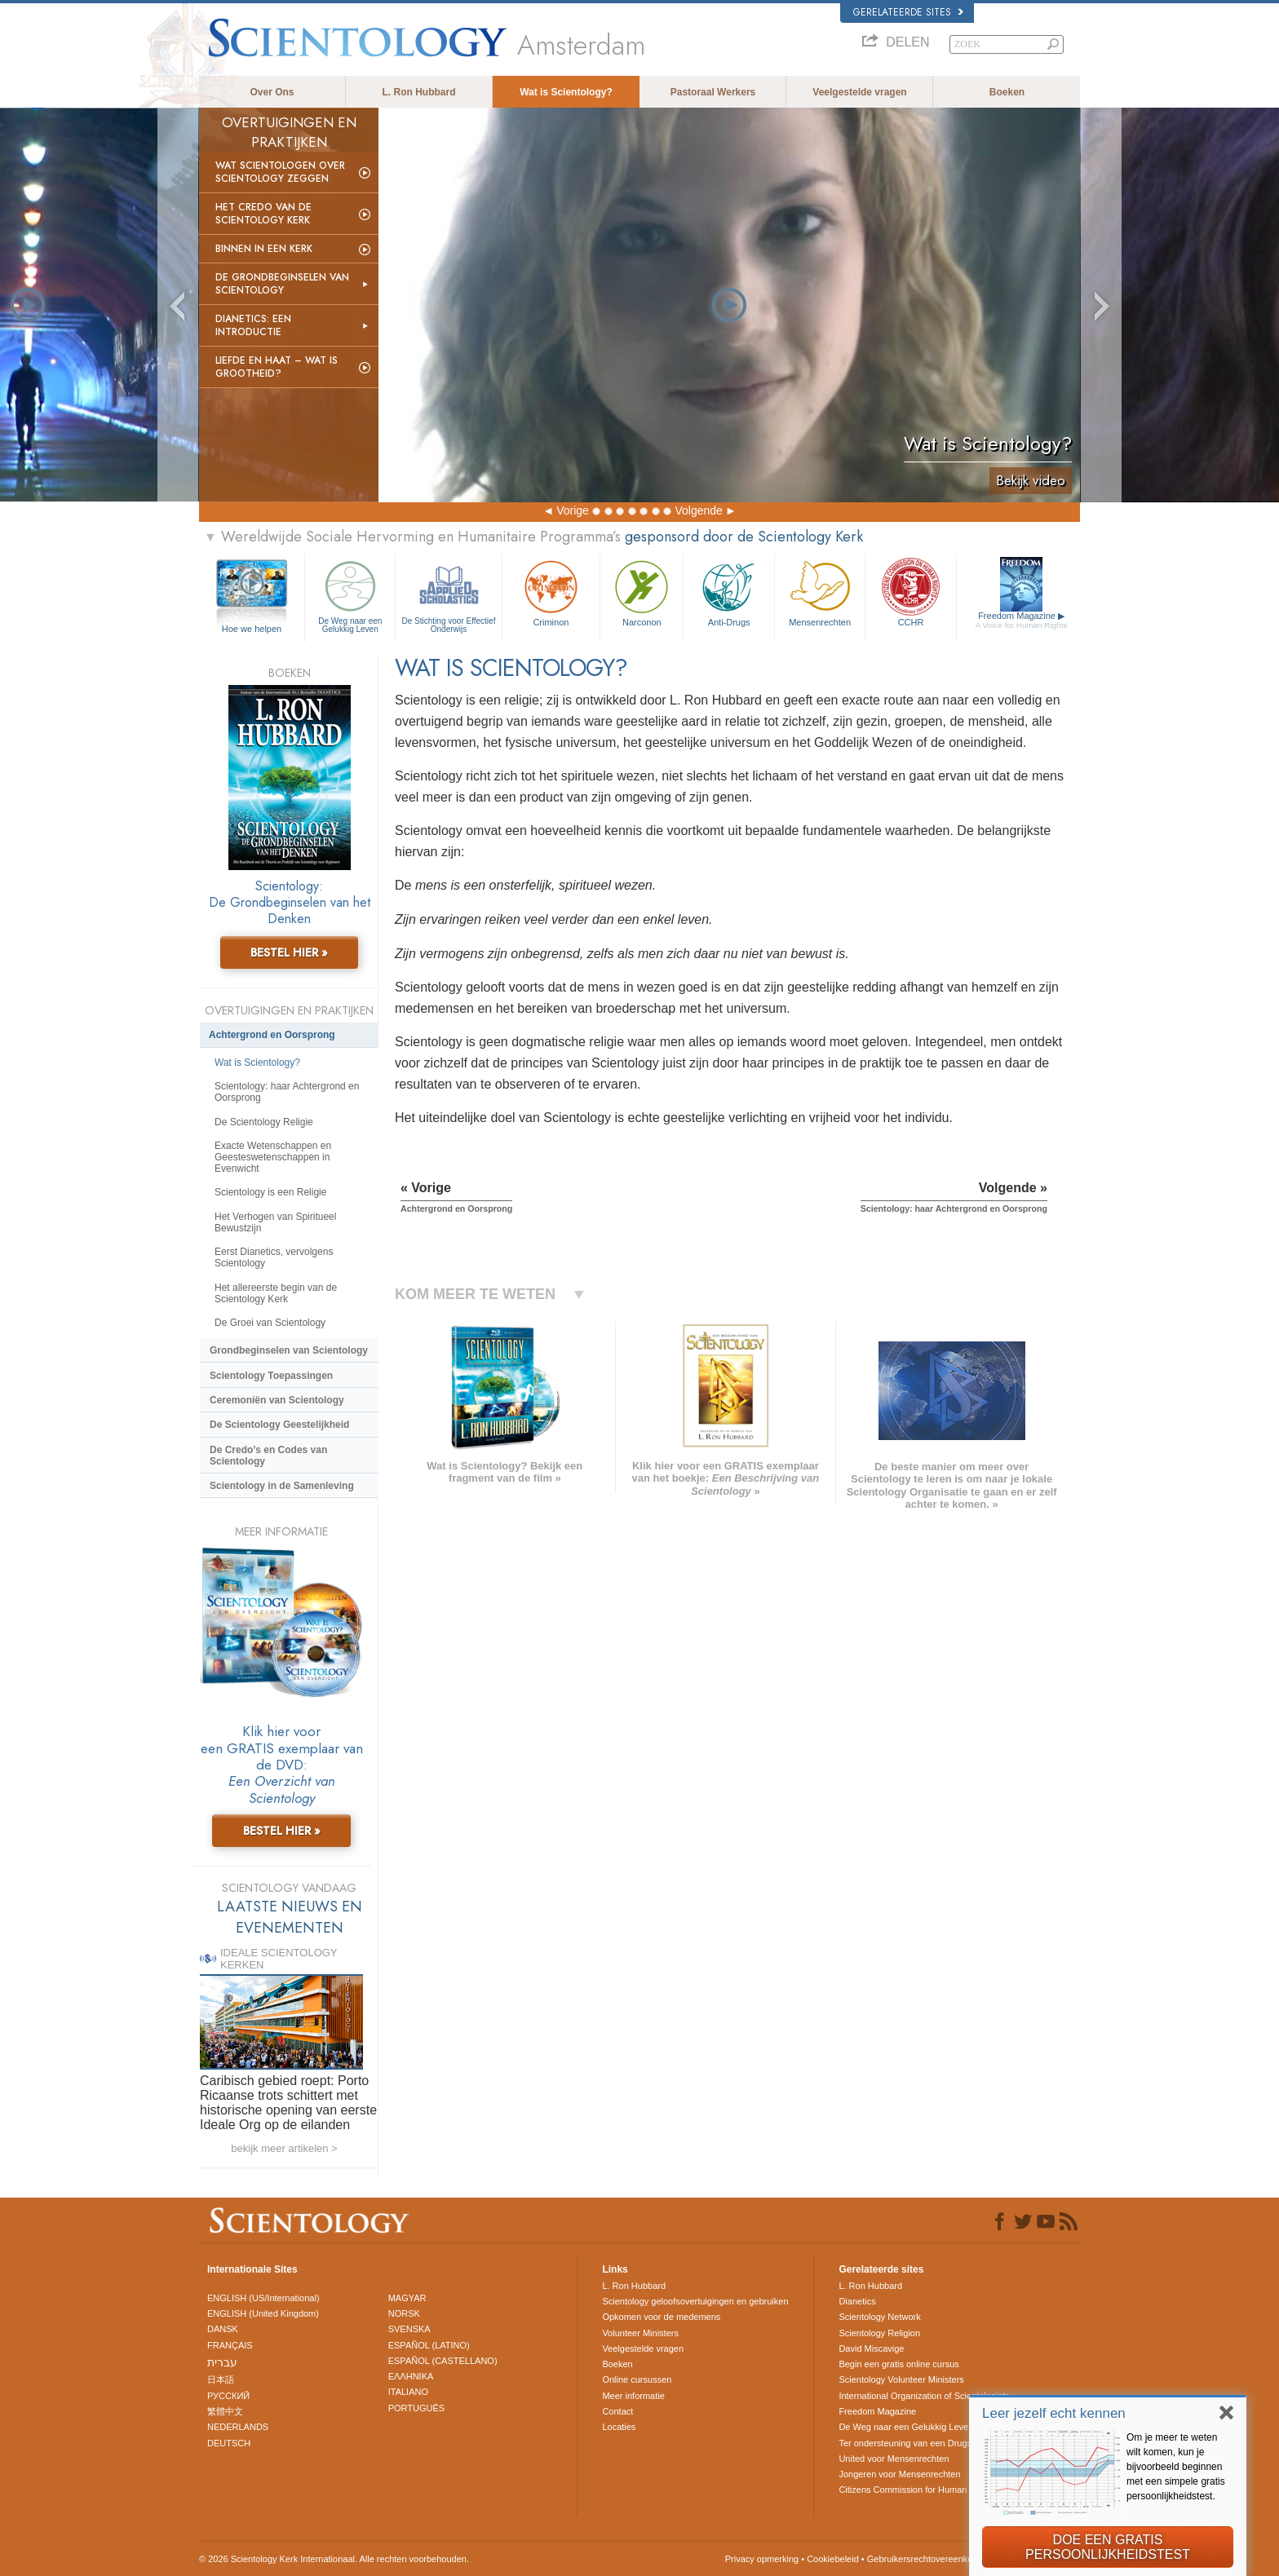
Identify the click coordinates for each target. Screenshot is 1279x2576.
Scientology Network (879, 2317)
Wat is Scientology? (566, 92)
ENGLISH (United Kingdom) (263, 2313)
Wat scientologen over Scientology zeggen (280, 172)
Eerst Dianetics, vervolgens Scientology (274, 1257)
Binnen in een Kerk (263, 248)
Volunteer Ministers (640, 2333)
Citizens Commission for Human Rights (916, 2489)
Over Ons (272, 92)
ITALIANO (408, 2392)
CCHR (910, 591)
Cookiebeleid (833, 2559)
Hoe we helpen (251, 629)
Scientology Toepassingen (271, 1375)
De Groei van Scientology (270, 1322)
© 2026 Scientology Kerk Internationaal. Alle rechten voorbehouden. (334, 2559)
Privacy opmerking (762, 2559)
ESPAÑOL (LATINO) (429, 2345)
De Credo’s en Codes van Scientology (268, 1455)
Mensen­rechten (820, 591)
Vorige (572, 510)
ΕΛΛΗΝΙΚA (411, 2376)
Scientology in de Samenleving (282, 1485)
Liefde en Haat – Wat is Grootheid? (276, 367)
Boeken (1007, 92)
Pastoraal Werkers (713, 92)
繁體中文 (225, 2411)
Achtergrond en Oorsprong (272, 1035)
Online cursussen (636, 2379)
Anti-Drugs (728, 591)
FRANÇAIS (230, 2345)
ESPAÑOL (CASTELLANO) (443, 2361)
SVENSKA (409, 2329)
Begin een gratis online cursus (898, 2364)
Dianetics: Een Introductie (253, 325)
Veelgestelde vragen (859, 92)
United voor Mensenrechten (894, 2458)
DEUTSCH (228, 2443)
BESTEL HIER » (289, 952)
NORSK (404, 2313)
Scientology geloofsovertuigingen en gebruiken (695, 2301)
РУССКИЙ (228, 2396)
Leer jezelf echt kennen (1054, 2413)
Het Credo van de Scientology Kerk (263, 214)
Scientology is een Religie (270, 1192)
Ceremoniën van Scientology (277, 1400)
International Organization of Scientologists (924, 2396)
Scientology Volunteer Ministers (901, 2379)
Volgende (698, 510)
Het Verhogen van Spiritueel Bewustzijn (275, 1222)
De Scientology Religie (264, 1122)
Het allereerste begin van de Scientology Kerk (276, 1293)
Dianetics (857, 2301)
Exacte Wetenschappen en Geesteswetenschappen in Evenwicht (273, 1157)
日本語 (220, 2379)
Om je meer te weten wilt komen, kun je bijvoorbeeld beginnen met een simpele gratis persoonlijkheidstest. (1175, 2467)
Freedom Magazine (1021, 620)
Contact (617, 2411)
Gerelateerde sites (908, 12)
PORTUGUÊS (416, 2408)
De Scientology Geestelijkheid (279, 1424)
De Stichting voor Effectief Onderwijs (448, 595)
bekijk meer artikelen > (284, 2148)
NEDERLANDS (237, 2427)
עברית (222, 2362)
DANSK (222, 2329)
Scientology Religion (879, 2333)
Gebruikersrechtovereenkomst (927, 2559)
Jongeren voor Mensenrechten (899, 2474)
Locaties (618, 2427)
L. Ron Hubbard (419, 92)
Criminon (551, 591)
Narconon (641, 591)
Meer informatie (633, 2396)
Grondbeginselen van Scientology (289, 1350)
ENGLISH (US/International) (263, 2298)
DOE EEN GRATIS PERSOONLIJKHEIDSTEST (1107, 2547)
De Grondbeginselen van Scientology (282, 284)
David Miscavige (871, 2348)
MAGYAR (407, 2298)
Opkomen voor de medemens (661, 2317)
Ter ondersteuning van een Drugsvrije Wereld (929, 2443)
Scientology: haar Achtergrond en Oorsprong (287, 1091)
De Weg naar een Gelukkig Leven (350, 595)
